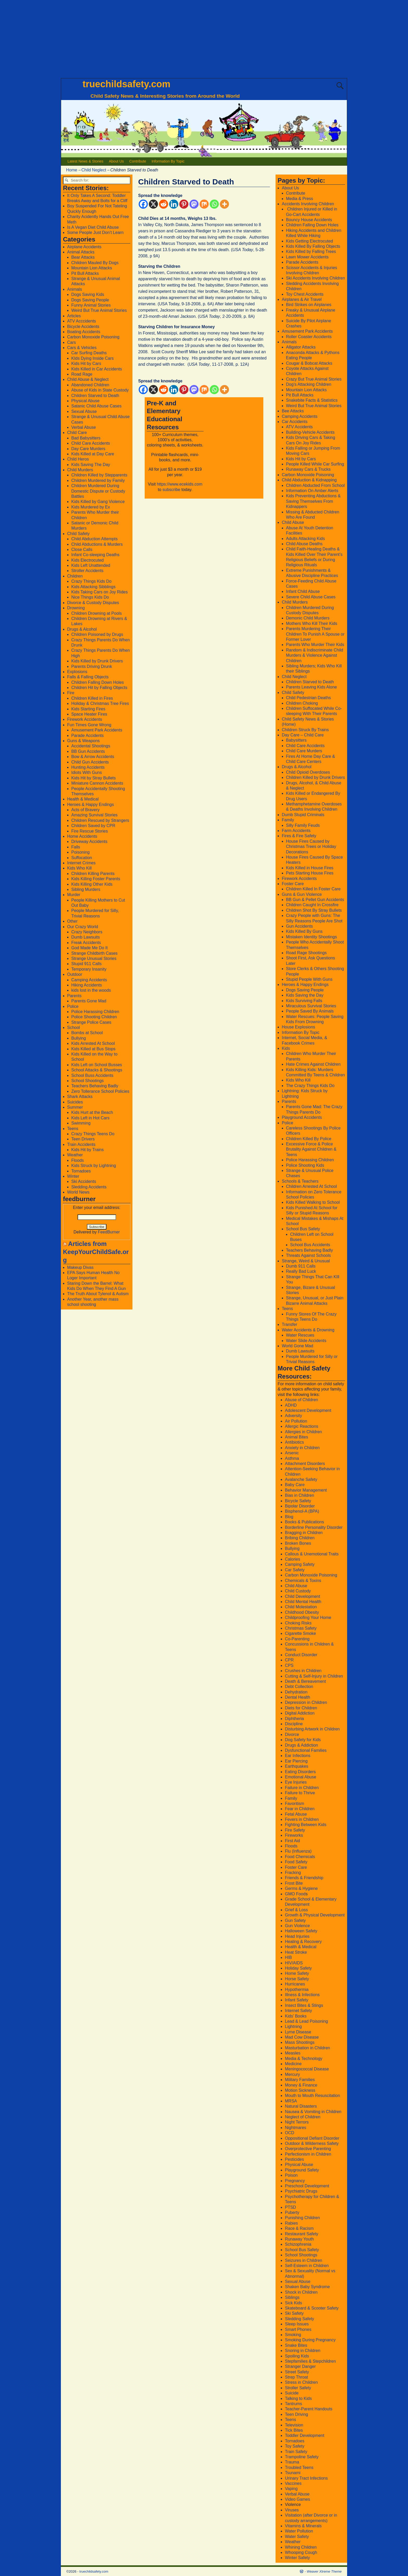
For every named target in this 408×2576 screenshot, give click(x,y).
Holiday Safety (298, 1968)
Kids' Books (296, 2016)
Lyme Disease (298, 2032)
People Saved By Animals (310, 1011)
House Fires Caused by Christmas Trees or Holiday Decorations (311, 846)
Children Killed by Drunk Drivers (315, 777)
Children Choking (302, 703)
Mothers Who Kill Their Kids (311, 623)
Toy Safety (294, 2446)
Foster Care (293, 884)
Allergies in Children (303, 1432)
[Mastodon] (194, 204)
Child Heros (78, 459)
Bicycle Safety (298, 1501)
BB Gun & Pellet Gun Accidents (315, 899)
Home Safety (297, 1973)
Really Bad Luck (301, 1271)
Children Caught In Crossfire (312, 905)
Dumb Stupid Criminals (303, 814)
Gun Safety (295, 1920)
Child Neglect (93, 170)
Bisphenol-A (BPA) (302, 1511)
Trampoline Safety (301, 2457)
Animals (74, 289)
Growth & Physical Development (315, 1915)
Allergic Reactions (301, 1426)
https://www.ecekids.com (179, 484)
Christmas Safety (301, 1628)
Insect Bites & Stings (304, 2005)
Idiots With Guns (86, 772)
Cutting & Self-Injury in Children (314, 1676)
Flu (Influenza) (298, 1851)
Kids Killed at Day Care (92, 454)
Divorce (292, 1734)
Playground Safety (302, 2170)
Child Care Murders (304, 751)
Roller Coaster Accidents (309, 336)
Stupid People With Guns (309, 979)
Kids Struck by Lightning (93, 1165)
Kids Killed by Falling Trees (311, 251)
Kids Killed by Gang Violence (98, 501)
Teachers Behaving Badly (94, 1086)
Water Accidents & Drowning (308, 1330)
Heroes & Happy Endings (90, 804)
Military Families (300, 2079)
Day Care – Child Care (303, 735)
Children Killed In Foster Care (313, 889)
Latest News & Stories (86, 161)
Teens (72, 1128)
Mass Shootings (300, 2042)
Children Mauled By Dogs (94, 262)
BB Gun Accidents (88, 751)
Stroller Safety (298, 2388)
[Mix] (204, 204)
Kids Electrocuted (87, 560)
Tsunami (293, 2473)
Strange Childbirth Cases (94, 953)
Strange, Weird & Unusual (306, 1261)
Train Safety (296, 2451)
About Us (116, 161)
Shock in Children (301, 2292)
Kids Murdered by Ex (90, 507)
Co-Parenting (297, 1639)
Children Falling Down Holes (97, 682)
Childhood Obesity (302, 1612)
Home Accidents (82, 836)
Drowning (76, 608)
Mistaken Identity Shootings (311, 937)
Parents (74, 996)
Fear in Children (300, 1809)
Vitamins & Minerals (303, 2526)
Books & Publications (304, 1522)
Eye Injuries (296, 1782)
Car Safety (295, 1570)
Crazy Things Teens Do (92, 1134)
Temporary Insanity (88, 969)
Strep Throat (296, 2377)
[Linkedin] (173, 204)
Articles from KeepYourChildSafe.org (96, 1251)
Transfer (289, 1324)
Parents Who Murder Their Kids (315, 644)
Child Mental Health (303, 1601)
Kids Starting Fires (88, 709)
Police (73, 1006)
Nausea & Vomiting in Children (313, 2111)
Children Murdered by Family (98, 480)
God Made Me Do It (89, 948)
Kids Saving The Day (90, 464)
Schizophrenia (298, 2244)
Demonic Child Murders (307, 618)
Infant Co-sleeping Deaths (95, 555)
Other (72, 921)
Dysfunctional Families (306, 1750)
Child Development (302, 1596)
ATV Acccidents (81, 321)
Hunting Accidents (88, 767)
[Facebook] (143, 204)
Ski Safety (294, 2313)
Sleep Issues (297, 2324)
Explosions (77, 671)
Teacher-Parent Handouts (308, 2409)
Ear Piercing (296, 1761)
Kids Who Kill (79, 868)
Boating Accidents (83, 332)
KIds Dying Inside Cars (92, 358)
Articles (74, 316)
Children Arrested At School (311, 1186)
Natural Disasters (301, 2106)
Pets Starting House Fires (309, 873)
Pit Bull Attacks (85, 273)
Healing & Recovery (303, 1941)
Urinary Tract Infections (306, 2478)
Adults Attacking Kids (305, 538)
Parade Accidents (87, 735)
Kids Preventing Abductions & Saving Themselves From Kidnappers (313, 501)
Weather (75, 1155)
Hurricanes (295, 1984)
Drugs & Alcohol (82, 629)
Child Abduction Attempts (94, 539)
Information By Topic (167, 161)
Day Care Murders (88, 448)
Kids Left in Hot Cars (90, 1118)
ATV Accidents (299, 427)
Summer (75, 1107)
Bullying (78, 1038)
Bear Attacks (83, 257)
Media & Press (299, 198)
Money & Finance (301, 2085)
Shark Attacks (80, 1096)
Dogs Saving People (90, 300)
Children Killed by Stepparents (99, 475)
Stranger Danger (300, 2366)
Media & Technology (303, 2058)
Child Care (77, 432)
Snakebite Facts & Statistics (311, 400)
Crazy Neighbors (86, 932)
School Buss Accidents (92, 1075)
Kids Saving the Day (304, 995)
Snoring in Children (302, 2350)
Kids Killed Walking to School (313, 1202)
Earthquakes (296, 1766)
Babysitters (296, 740)
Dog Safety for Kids (303, 1739)
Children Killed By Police (308, 1139)
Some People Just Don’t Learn (95, 232)
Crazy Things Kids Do (91, 581)
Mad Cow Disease (302, 2037)
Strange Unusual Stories (93, 958)
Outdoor (74, 974)
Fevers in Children (302, 1819)
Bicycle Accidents (83, 326)
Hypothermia (297, 1989)
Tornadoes (81, 1171)
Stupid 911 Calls (86, 963)
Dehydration (296, 1692)
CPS (289, 1665)
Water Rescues (300, 1335)
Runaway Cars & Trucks (308, 469)
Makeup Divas (80, 1267)
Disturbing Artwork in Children (312, 1729)
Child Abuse (293, 522)
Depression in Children (306, 1702)
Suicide (291, 2393)
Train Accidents (81, 1144)
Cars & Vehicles (82, 347)
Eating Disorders (300, 1772)
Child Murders (80, 470)
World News (78, 1192)
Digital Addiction (300, 1713)
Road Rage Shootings (306, 953)
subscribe (171, 489)
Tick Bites (294, 2430)
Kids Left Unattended (90, 565)
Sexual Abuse (84, 411)
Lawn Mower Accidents (307, 257)
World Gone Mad (297, 1346)
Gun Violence (297, 1925)
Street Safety (297, 2372)
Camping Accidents (89, 980)
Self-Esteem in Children (307, 2265)
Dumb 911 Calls (301, 1266)
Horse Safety (297, 1979)
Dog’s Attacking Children (308, 384)
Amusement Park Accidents (96, 730)
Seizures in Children (303, 2260)
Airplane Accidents (84, 247)
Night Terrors (297, 2122)
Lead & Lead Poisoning (306, 2021)
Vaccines (293, 2483)
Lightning (293, 2026)
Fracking (293, 1872)
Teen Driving (296, 2414)
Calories (292, 1559)
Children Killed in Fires (92, 698)
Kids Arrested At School (93, 1043)
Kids (286, 1048)
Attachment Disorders (305, 1463)
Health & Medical (83, 799)
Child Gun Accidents (90, 762)
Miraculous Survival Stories (311, 1006)
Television (294, 2425)
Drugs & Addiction (301, 1745)
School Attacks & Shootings (96, 1070)
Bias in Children (299, 1495)
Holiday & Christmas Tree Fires (100, 703)
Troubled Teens (299, 2467)
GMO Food (295, 1894)
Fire (70, 693)
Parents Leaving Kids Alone (311, 687)
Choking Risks (298, 1623)
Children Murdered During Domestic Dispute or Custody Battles (98, 491)
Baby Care (295, 1484)
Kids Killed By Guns (304, 931)
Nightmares (295, 2127)
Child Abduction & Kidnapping (309, 480)
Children (75, 576)
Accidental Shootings (90, 746)
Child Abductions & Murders (97, 544)
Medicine (293, 2064)
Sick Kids (293, 2303)
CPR (289, 1660)
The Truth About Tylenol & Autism (98, 1294)
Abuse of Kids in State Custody (100, 390)
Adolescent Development (308, 1410)
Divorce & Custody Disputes (93, 602)
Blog (289, 1516)
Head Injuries (297, 1936)
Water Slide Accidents (306, 1340)
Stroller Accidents (87, 570)
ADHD (291, 1405)
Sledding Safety (299, 2319)
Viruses (292, 2510)
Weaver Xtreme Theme (324, 2571)
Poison (291, 2175)
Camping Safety (300, 1564)
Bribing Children (300, 1538)
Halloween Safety (301, 1931)
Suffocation (81, 857)
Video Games (297, 2499)
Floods (77, 1160)
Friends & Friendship (304, 1878)
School (73, 1027)
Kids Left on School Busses (96, 1065)
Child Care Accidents (90, 443)
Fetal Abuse (296, 1814)
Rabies (291, 2223)
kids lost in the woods (91, 990)
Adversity (293, 1415)
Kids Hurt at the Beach (92, 1112)
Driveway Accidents (89, 841)
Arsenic (292, 1453)
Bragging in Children (304, 1532)
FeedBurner (109, 1232)
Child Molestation (301, 1607)
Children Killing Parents (92, 873)
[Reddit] (163, 204)
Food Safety (296, 1862)
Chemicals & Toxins (303, 1580)
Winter (73, 1176)
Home (71, 170)
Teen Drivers (83, 1139)
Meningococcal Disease (307, 2069)
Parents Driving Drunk (91, 666)
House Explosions (298, 1027)
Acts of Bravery (85, 810)
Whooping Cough (301, 2552)
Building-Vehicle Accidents (310, 432)
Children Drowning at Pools (96, 613)
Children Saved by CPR (93, 825)
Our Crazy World (82, 926)
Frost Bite (294, 1883)
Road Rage (81, 374)
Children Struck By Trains (305, 730)
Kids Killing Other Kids (91, 884)
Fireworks (294, 1835)
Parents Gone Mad (88, 1001)
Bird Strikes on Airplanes (308, 304)
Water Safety (297, 2536)
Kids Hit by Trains (87, 1149)
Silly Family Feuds (303, 825)
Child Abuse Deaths (304, 544)
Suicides (75, 1102)
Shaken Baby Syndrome (307, 2287)
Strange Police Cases (91, 1022)
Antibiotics (294, 1442)
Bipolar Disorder (300, 1506)
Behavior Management (306, 1490)
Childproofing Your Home (308, 1617)
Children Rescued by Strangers (100, 820)
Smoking (293, 2334)
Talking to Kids (298, 2398)
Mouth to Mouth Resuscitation (312, 2095)
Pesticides (294, 2159)
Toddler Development (304, 2435)
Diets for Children (301, 1708)
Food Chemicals (300, 1856)
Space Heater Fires (89, 714)
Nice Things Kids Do (90, 597)
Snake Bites (296, 2345)
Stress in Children (301, 2382)
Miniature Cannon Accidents (97, 783)
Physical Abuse (85, 401)
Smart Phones (298, 2329)
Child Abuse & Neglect (88, 379)
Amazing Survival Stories (94, 815)
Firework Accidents (84, 719)
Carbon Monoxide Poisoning (93, 337)
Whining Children (301, 2547)
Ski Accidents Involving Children (315, 278)
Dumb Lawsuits (85, 937)
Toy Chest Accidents (304, 294)
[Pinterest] (183, 204)
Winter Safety (297, 2557)
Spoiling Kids (297, 2356)
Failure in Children (302, 1787)
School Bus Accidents (310, 1245)
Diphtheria (294, 1718)
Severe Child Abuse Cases (310, 597)
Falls (75, 847)
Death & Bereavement (305, 1681)
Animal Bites (296, 1437)
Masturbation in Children (307, 2048)
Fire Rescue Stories (89, 831)
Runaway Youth (299, 2239)
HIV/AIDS (294, 1963)
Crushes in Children (303, 1670)
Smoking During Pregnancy (310, 2340)
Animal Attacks (80, 252)
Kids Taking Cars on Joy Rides (99, 592)
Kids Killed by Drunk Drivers (97, 661)
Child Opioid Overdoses (308, 772)
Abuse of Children (301, 1400)
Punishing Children (302, 2217)
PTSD (290, 2207)
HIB (288, 1957)
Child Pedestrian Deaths (308, 698)
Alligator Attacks (301, 347)
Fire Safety (295, 1830)
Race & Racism (299, 2228)
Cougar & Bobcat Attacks (309, 363)
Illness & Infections (302, 1994)
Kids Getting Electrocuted (309, 241)
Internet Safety (298, 2010)
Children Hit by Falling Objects (99, 687)
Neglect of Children (302, 2117)
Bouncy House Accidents (309, 220)
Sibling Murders (85, 889)
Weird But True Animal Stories (99, 310)
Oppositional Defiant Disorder (312, 2138)
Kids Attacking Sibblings (93, 587)
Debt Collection (299, 1686)
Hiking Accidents (86, 985)
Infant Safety (296, 2000)
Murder (73, 894)
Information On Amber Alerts (312, 490)
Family (288, 820)
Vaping (291, 2488)
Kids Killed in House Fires (309, 868)
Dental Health (297, 1697)
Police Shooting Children (94, 1017)
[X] (153, 204)
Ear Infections (297, 1755)
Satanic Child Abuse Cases (96, 406)
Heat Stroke (296, 1952)
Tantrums (293, 2403)
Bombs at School (87, 1033)
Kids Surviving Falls (304, 1000)
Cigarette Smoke (300, 1633)
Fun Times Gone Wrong (89, 725)
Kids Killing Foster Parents (95, 879)
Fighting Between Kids (305, 1824)
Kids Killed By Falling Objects (313, 246)
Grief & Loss (296, 1910)
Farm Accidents (296, 830)
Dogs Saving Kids (87, 294)
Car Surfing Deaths (89, 353)
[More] (224, 204)
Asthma (292, 1458)
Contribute (137, 161)
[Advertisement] (204, 39)
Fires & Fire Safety (299, 836)
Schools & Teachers (300, 1181)
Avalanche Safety (301, 1479)
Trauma (292, 2462)
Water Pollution (299, 2531)
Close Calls (81, 549)
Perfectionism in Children (308, 2154)
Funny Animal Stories (91, 305)
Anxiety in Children (302, 1447)
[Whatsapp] (214, 204)
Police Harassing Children (95, 1011)
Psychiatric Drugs (301, 2191)
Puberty (292, 2212)
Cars (71, 342)
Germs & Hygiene (301, 1888)
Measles (293, 2053)
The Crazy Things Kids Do (310, 1085)
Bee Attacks (293, 411)
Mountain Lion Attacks (91, 268)
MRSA (291, 2101)
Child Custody (298, 1591)
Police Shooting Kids (305, 1165)
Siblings (292, 2297)
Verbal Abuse (83, 427)
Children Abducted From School (315, 485)
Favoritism (294, 1803)
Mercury (292, 2074)
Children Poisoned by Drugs (97, 634)
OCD (289, 2133)
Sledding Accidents (88, 1187)
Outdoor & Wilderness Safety (312, 2143)
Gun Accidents (299, 926)
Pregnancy (295, 2180)
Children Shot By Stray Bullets (314, 910)
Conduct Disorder (301, 1655)
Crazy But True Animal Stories (313, 379)
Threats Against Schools (308, 1255)
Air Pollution (296, 1421)
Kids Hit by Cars (86, 363)
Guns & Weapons (83, 740)
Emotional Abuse (300, 1777)
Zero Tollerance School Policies (100, 1091)
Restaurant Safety (301, 2234)
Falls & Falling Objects (88, 677)
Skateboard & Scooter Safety (312, 2308)
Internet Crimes (81, 863)
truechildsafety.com (126, 84)
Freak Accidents (86, 942)
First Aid (292, 1841)
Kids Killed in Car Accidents (96, 369)
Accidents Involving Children (308, 204)
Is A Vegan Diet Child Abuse (93, 227)
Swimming (81, 1123)
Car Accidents (295, 421)
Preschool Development (307, 2186)
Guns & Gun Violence (302, 894)
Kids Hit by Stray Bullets (93, 778)
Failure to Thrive (300, 1793)
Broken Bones (298, 1543)
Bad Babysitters (85, 438)
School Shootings (87, 1080)
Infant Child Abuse (303, 591)
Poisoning (80, 852)
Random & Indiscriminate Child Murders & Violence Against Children (314, 655)
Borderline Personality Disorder (313, 1527)
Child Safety (78, 533)
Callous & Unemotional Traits (312, 1554)
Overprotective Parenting (308, 2148)
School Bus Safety (303, 1229)
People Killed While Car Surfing (315, 464)
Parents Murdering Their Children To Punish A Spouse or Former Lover (315, 634)
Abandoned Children (90, 385)
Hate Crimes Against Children (313, 1064)
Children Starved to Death (95, 395)
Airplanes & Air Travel (302, 299)
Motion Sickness (300, 2090)
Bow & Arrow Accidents (92, 756)
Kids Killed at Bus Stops (93, 1049)
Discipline (294, 1724)
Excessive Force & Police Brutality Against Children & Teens (311, 1149)
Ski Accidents (83, 1181)
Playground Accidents (302, 1117)
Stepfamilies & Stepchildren (310, 2361)
